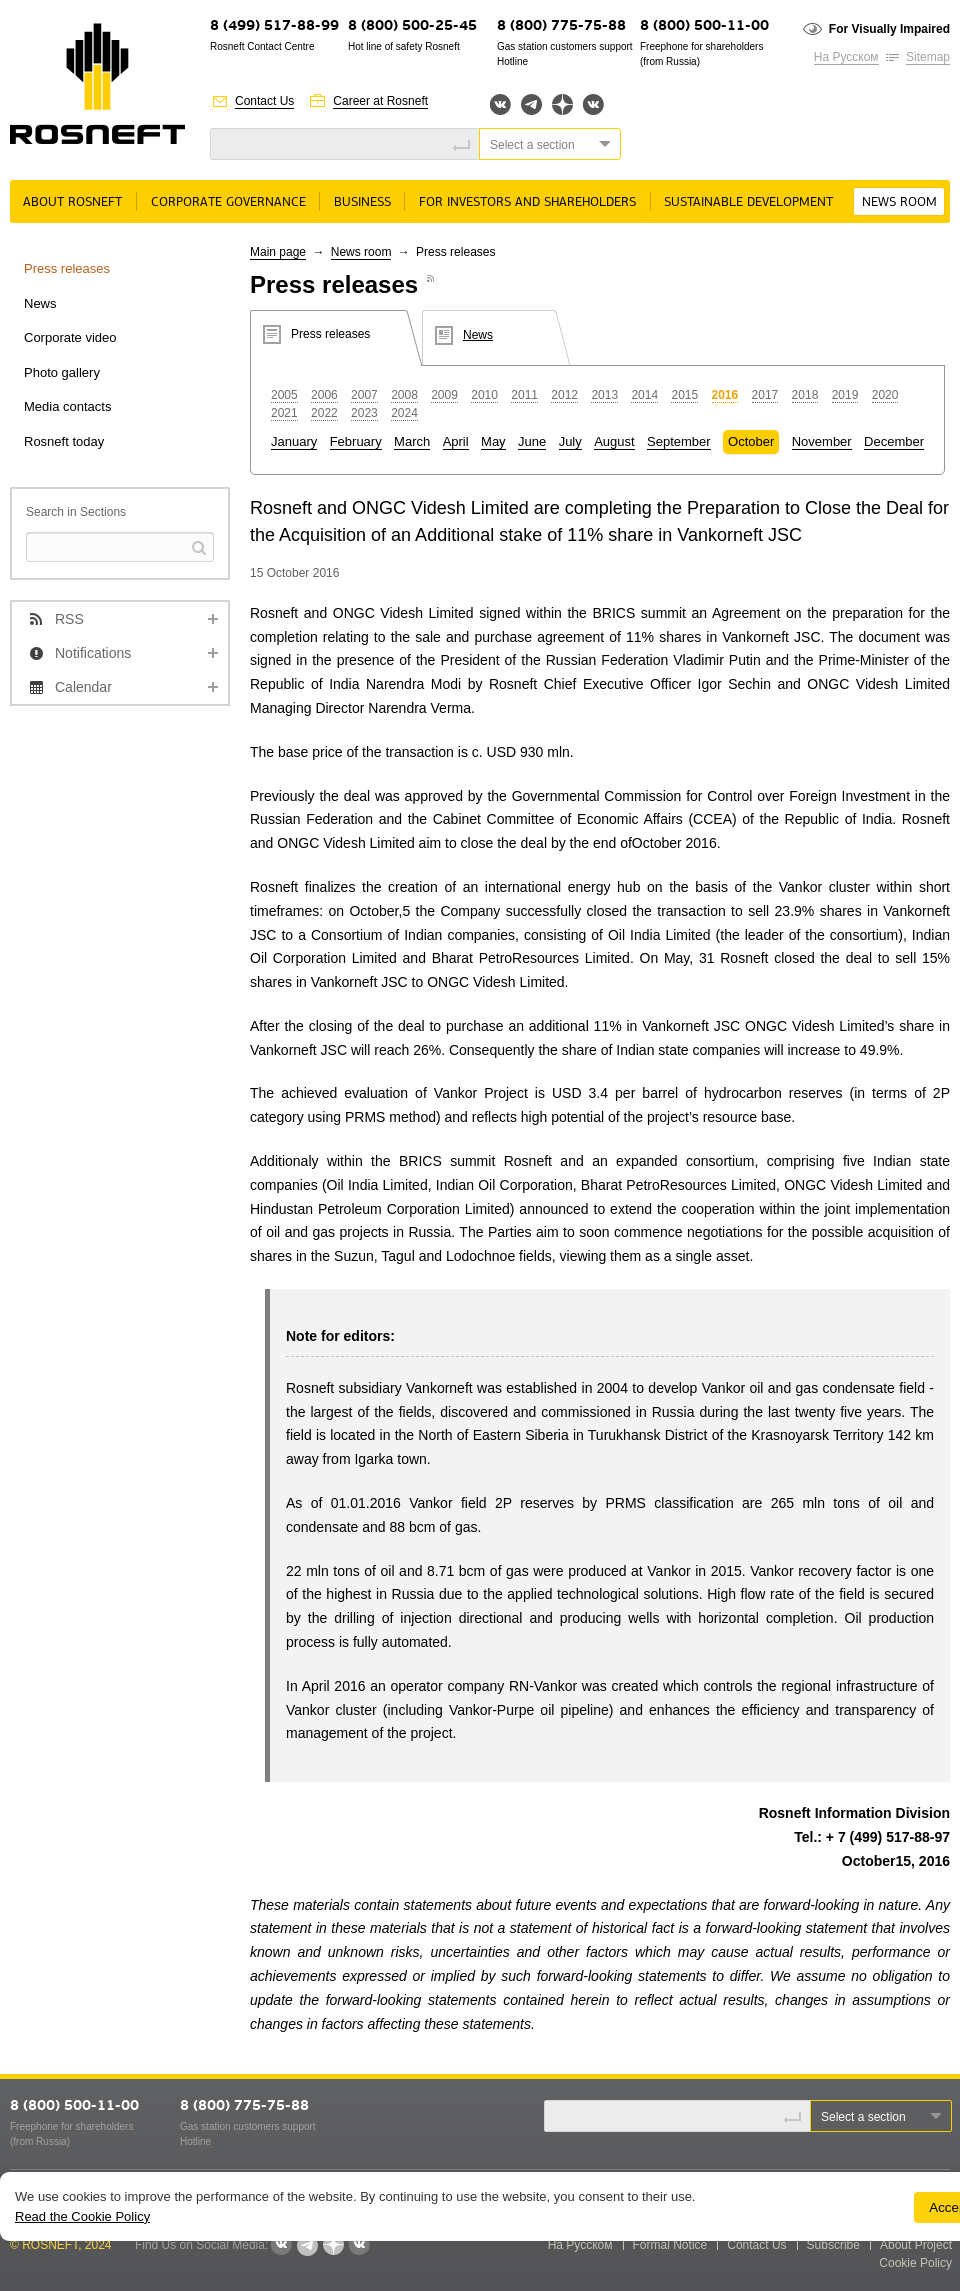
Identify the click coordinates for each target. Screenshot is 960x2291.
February (356, 441)
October (751, 441)
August (614, 441)
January (294, 441)
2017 (765, 395)
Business (362, 202)
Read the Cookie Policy (82, 2216)
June (532, 441)
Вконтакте (500, 104)
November (822, 441)
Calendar (83, 687)
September (679, 441)
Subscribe (833, 2245)
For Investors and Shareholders (527, 202)
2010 (484, 395)
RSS (69, 619)
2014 (644, 395)
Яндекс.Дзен (562, 104)
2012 (564, 395)
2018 (805, 395)
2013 (604, 395)
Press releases (67, 268)
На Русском (846, 57)
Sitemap (928, 57)
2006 (324, 395)
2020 (885, 395)
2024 (404, 413)
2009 (444, 395)
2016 (725, 395)
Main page (278, 252)
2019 (845, 395)
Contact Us (264, 101)
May (493, 441)
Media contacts (67, 406)
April (456, 441)
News (40, 303)
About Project (916, 2245)
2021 (284, 413)
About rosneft (72, 202)
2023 (364, 413)
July (570, 441)
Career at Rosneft (380, 101)
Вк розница (593, 105)
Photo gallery (62, 372)
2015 (684, 395)
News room (899, 202)
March (412, 441)
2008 (404, 395)
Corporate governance (228, 202)
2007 (364, 395)
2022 (324, 413)
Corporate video (70, 337)
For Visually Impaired (889, 29)
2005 (284, 395)
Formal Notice (670, 2245)
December (894, 441)
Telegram (531, 104)
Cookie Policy (915, 2263)
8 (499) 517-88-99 (274, 26)
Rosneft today (64, 441)
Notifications (93, 653)
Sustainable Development (748, 202)
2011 (524, 395)
